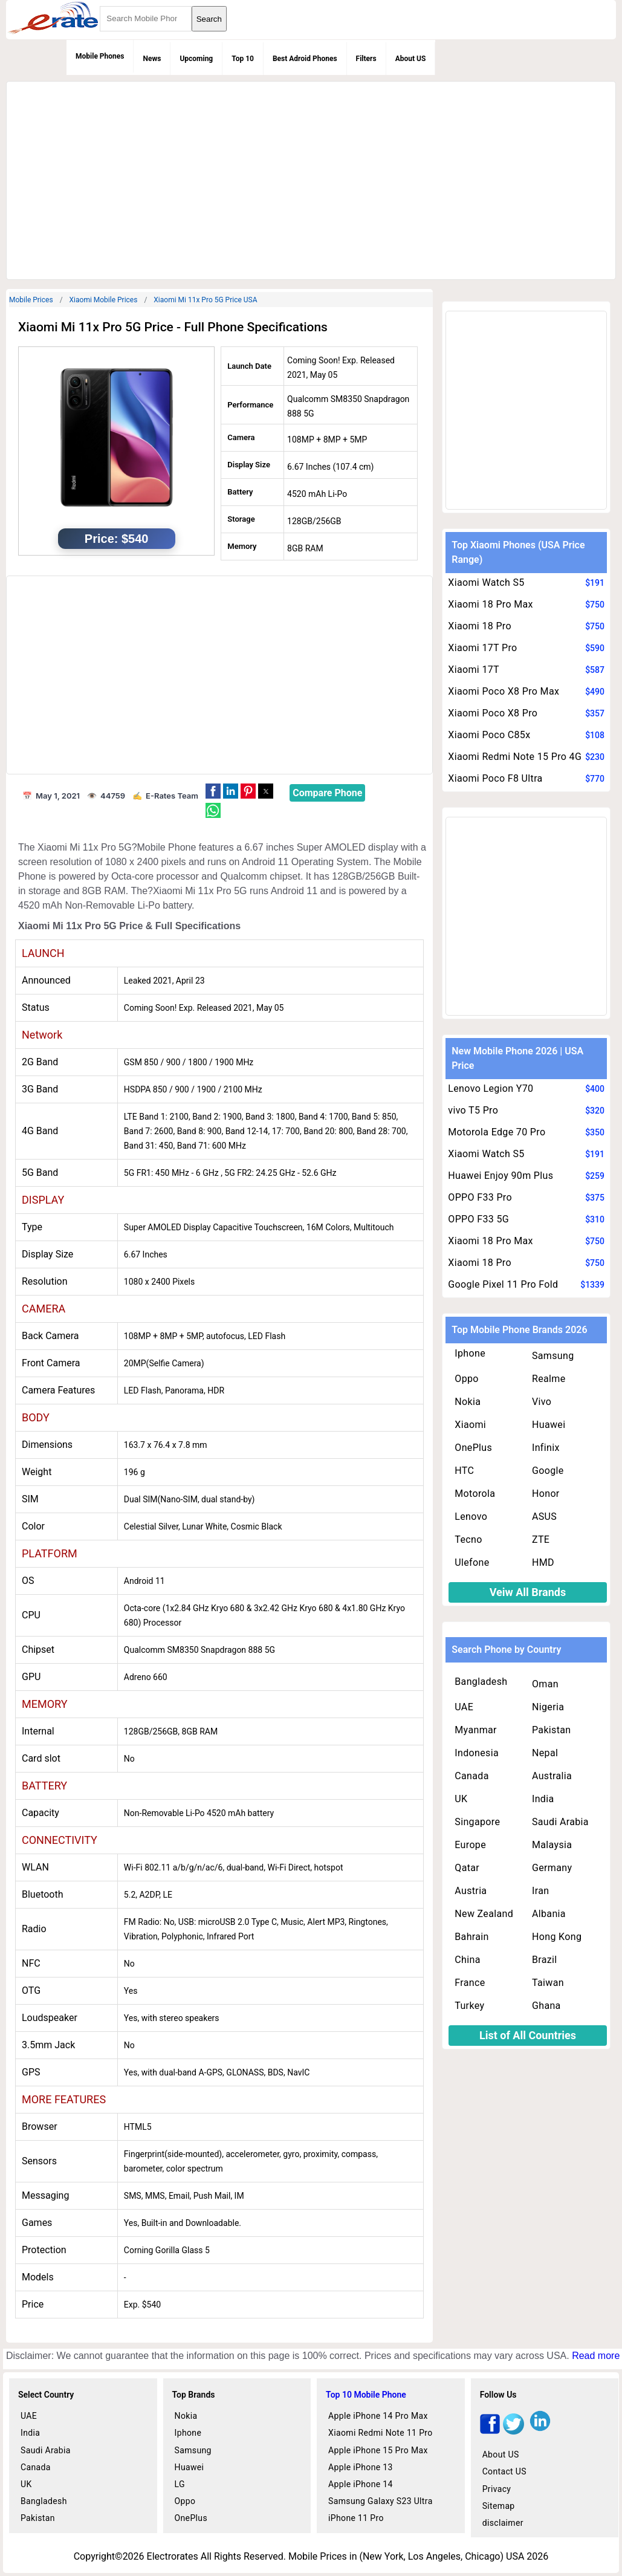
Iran (540, 1890)
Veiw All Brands (528, 1592)
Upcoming (196, 58)
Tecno (468, 1539)
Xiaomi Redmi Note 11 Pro (380, 2433)
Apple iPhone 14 (360, 2484)
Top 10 (243, 58)
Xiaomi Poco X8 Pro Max (503, 691)
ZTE (540, 1539)
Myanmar (476, 1730)
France (470, 1982)
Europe (470, 1845)
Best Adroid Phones (305, 58)
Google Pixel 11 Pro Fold (503, 1284)
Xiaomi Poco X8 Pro (492, 713)
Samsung (553, 1355)
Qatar (467, 1868)
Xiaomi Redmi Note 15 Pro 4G (515, 756)
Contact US (504, 2471)
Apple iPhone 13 (360, 2467)
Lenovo (471, 1516)
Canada (471, 1776)
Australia (552, 1776)
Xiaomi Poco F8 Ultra (495, 778)
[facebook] (490, 2431)
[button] (213, 791)
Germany (552, 1868)
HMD (543, 1562)
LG (180, 2484)
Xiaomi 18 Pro (479, 626)
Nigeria (548, 1707)
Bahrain (471, 1936)
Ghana (546, 2005)
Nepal (545, 1753)
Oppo (467, 1378)
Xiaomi (470, 1424)
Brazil (544, 1959)
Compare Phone (327, 793)
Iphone (470, 1353)
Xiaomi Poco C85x (489, 735)
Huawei (548, 1424)
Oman (545, 1684)
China (467, 1959)
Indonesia (477, 1753)
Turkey (469, 2005)
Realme (549, 1378)
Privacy (496, 2489)
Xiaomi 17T (473, 669)
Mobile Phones (100, 56)
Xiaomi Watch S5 (486, 582)
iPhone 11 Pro (356, 2518)
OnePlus (473, 1447)
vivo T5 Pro (473, 1110)
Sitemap (498, 2506)
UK (461, 1799)
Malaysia (552, 1845)
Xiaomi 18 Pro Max (490, 604)
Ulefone (472, 1562)
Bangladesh (481, 1681)
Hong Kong (557, 1936)
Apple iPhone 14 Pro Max (378, 2416)
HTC (464, 1470)
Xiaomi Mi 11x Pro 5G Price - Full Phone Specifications (173, 327)
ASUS (544, 1516)
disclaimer (502, 2523)
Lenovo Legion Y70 (490, 1088)
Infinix (546, 1447)
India (543, 1799)
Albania (549, 1913)
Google (548, 1470)
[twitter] (513, 2431)
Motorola (475, 1493)
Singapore (477, 1822)
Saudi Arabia (560, 1822)
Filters (366, 58)
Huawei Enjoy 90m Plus (500, 1175)
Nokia (468, 1401)
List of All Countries (527, 2035)
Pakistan (551, 1730)
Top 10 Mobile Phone (366, 2394)
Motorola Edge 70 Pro (496, 1132)
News (152, 58)
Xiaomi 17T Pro (482, 648)
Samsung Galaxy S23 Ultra (380, 2501)
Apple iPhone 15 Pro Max (378, 2450)
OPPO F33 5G (478, 1219)
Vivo (541, 1401)
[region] (309, 178)
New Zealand (484, 1913)
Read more (596, 2356)
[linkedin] (540, 2431)
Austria (471, 1890)
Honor (546, 1493)
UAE (464, 1707)
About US (410, 58)
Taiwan (548, 1982)
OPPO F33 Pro (480, 1197)
